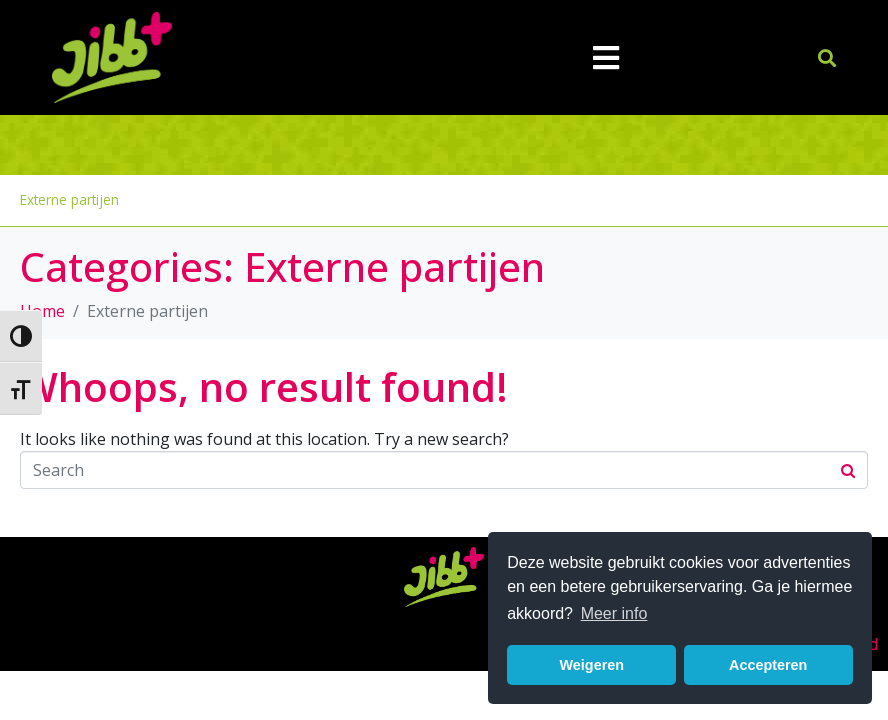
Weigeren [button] (592, 665)
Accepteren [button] (768, 665)
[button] (827, 57)
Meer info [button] (614, 613)
